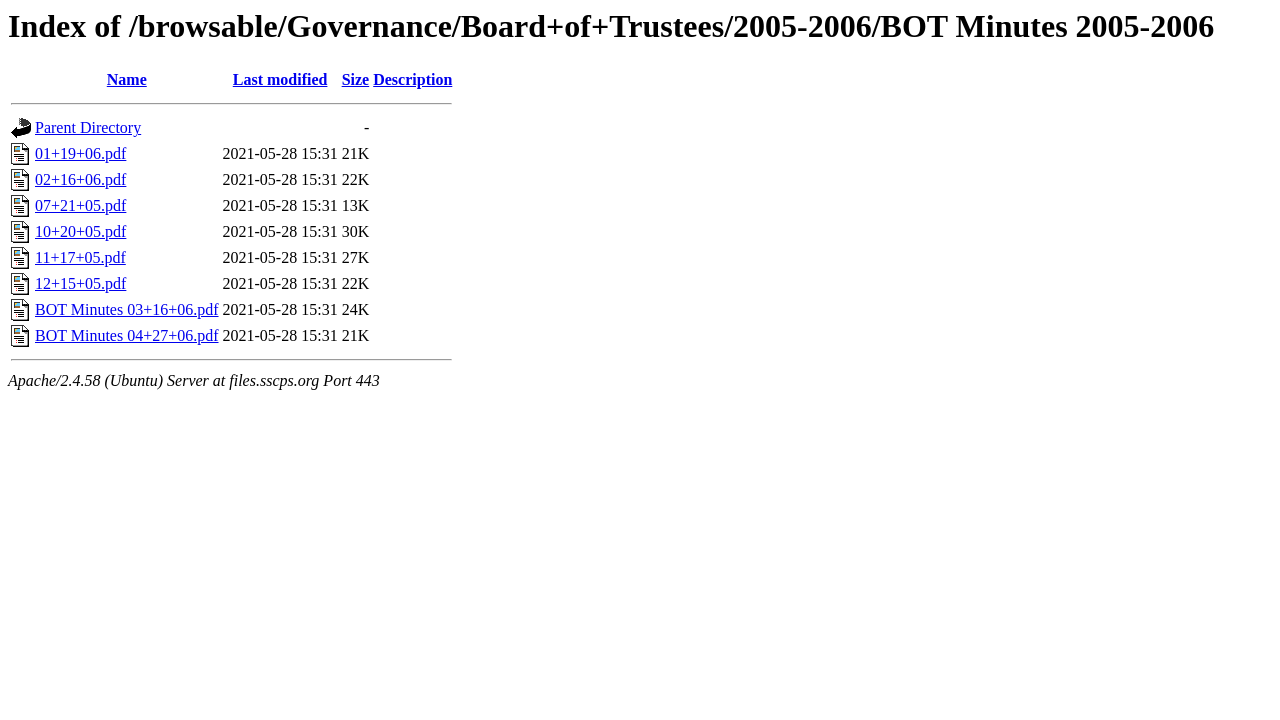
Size (356, 79)
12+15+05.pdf (80, 283)
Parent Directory (88, 127)
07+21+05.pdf (80, 205)
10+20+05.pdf (80, 231)
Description (412, 79)
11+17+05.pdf (80, 257)
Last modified (280, 79)
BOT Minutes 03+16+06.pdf (127, 309)
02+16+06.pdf (80, 179)
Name (127, 79)
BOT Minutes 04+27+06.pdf (127, 335)
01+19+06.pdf (80, 153)
